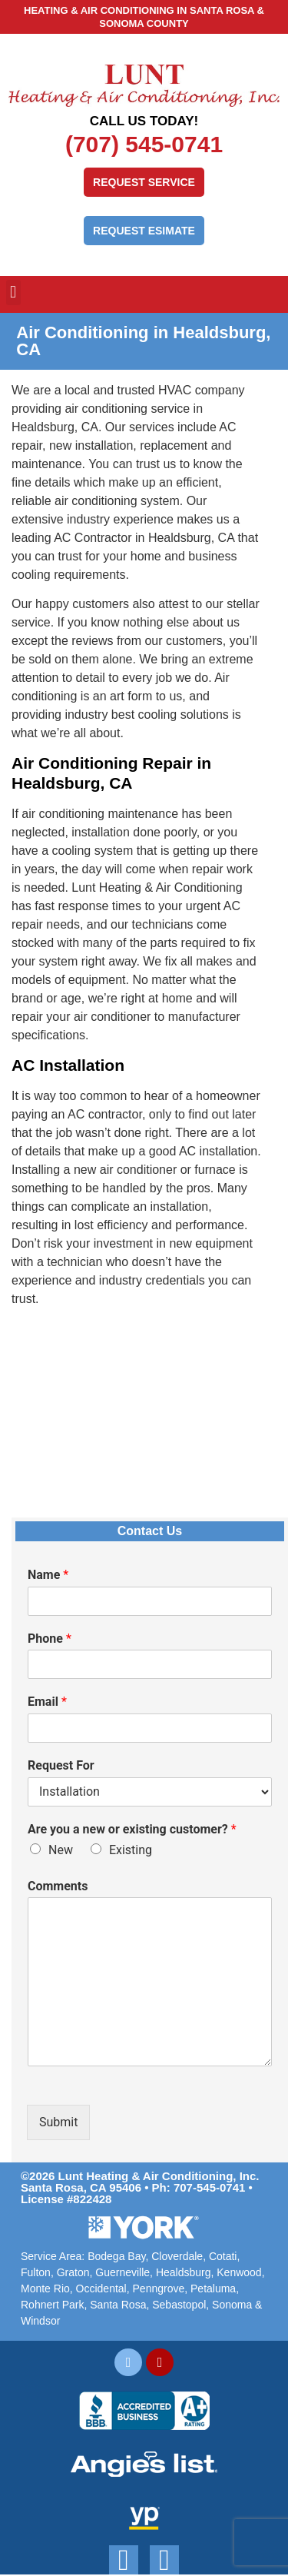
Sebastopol (179, 2304)
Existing (130, 1850)
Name (48, 1574)
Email (47, 1701)
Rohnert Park (52, 2304)
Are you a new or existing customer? (132, 1829)
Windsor (40, 2321)
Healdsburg (183, 2272)
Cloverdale (177, 2256)
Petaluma (213, 2288)
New (60, 1850)
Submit (58, 2122)
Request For (61, 1765)
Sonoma (232, 2304)
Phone (49, 1638)
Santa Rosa (118, 2304)
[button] (13, 292)
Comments (58, 1886)
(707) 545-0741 (144, 144)
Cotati (223, 2256)
